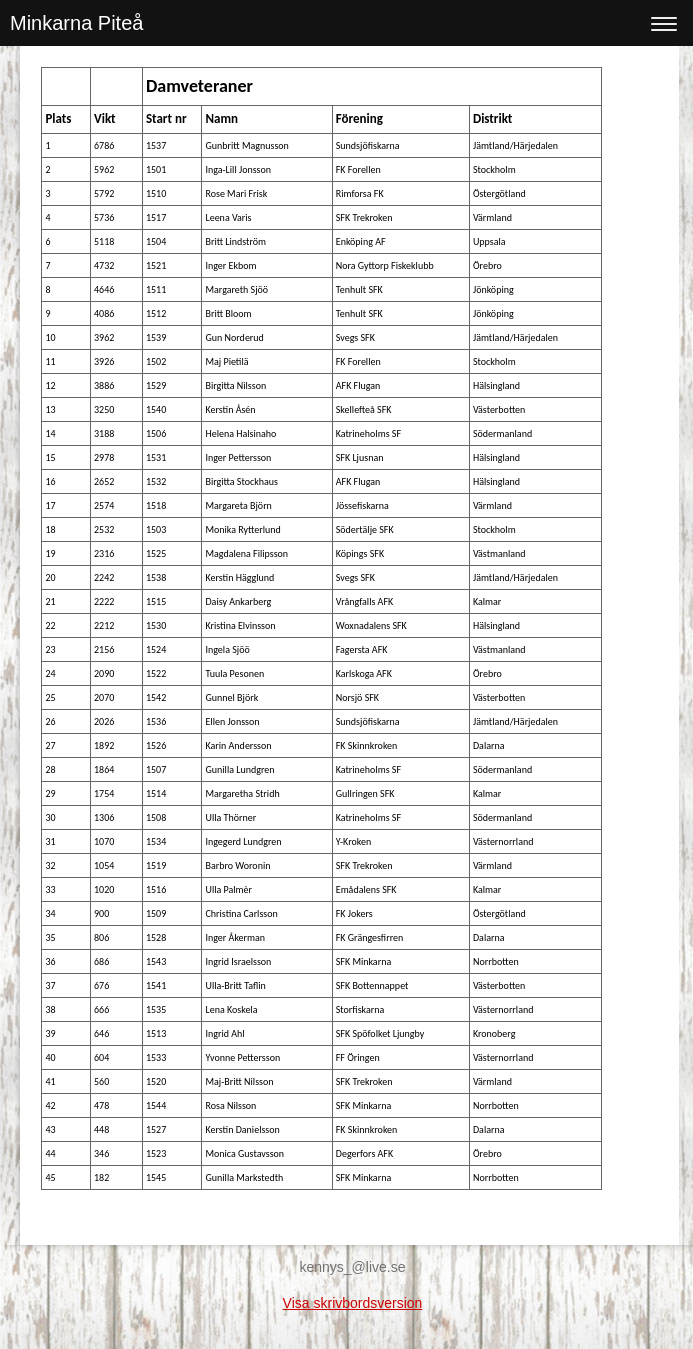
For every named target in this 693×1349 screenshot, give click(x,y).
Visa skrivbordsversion (353, 1303)
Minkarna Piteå (76, 23)
